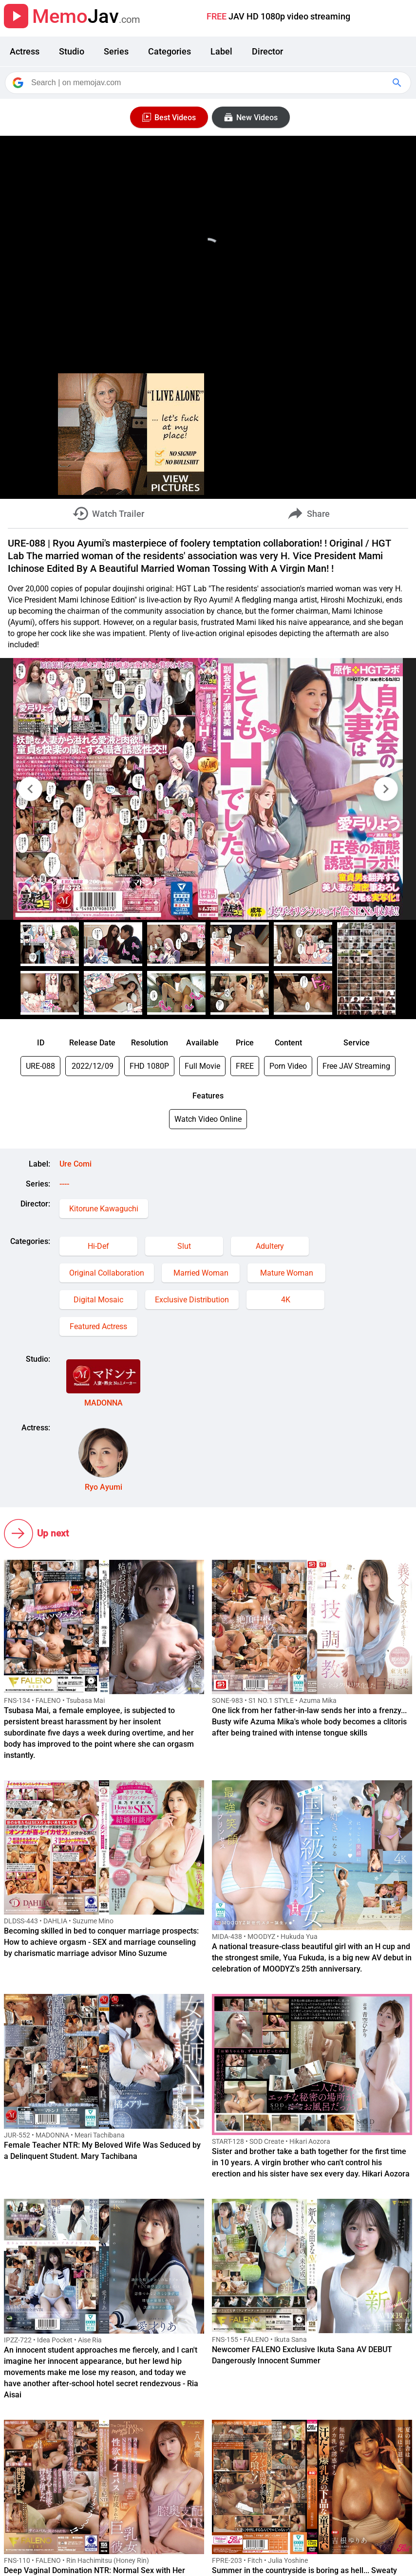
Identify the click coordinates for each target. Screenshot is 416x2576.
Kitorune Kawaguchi (103, 1208)
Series (116, 51)
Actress (24, 51)
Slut (184, 1246)
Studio (71, 51)
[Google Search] (398, 82)
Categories (169, 51)
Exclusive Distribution (192, 1299)
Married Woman (200, 1273)
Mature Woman (286, 1273)
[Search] (208, 82)
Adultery (270, 1246)
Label (221, 51)
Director (267, 51)
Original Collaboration (106, 1273)
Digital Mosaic (98, 1299)
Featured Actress (98, 1326)
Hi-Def (98, 1246)
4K (285, 1299)
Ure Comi (75, 1164)
